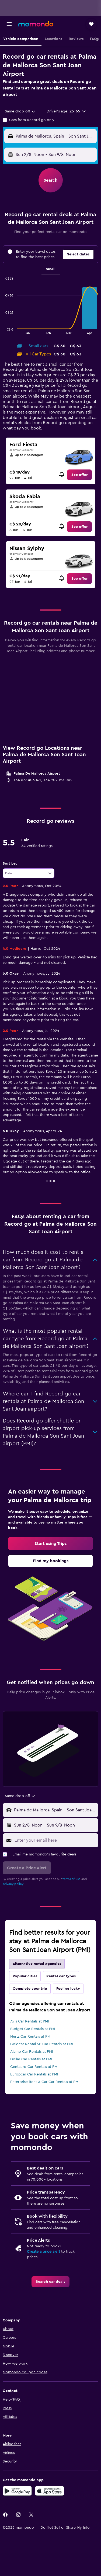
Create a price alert (43, 2252)
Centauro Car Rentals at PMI (34, 2067)
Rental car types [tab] (61, 1976)
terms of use (71, 1879)
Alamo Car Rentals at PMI (31, 2052)
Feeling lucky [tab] (68, 1989)
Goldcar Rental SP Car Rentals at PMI (41, 2044)
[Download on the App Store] (49, 2491)
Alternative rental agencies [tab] (37, 1964)
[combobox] (20, 111)
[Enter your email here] (55, 1840)
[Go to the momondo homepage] (35, 23)
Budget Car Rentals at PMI (32, 2029)
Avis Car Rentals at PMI (29, 2021)
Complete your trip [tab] (30, 1989)
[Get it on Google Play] (17, 2491)
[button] (9, 24)
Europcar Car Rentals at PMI (34, 2074)
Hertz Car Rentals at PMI (30, 2036)
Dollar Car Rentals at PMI (31, 2059)
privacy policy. (13, 1883)
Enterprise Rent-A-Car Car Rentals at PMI (44, 2082)
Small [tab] (50, 269)
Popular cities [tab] (25, 1976)
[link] (79, 474)
